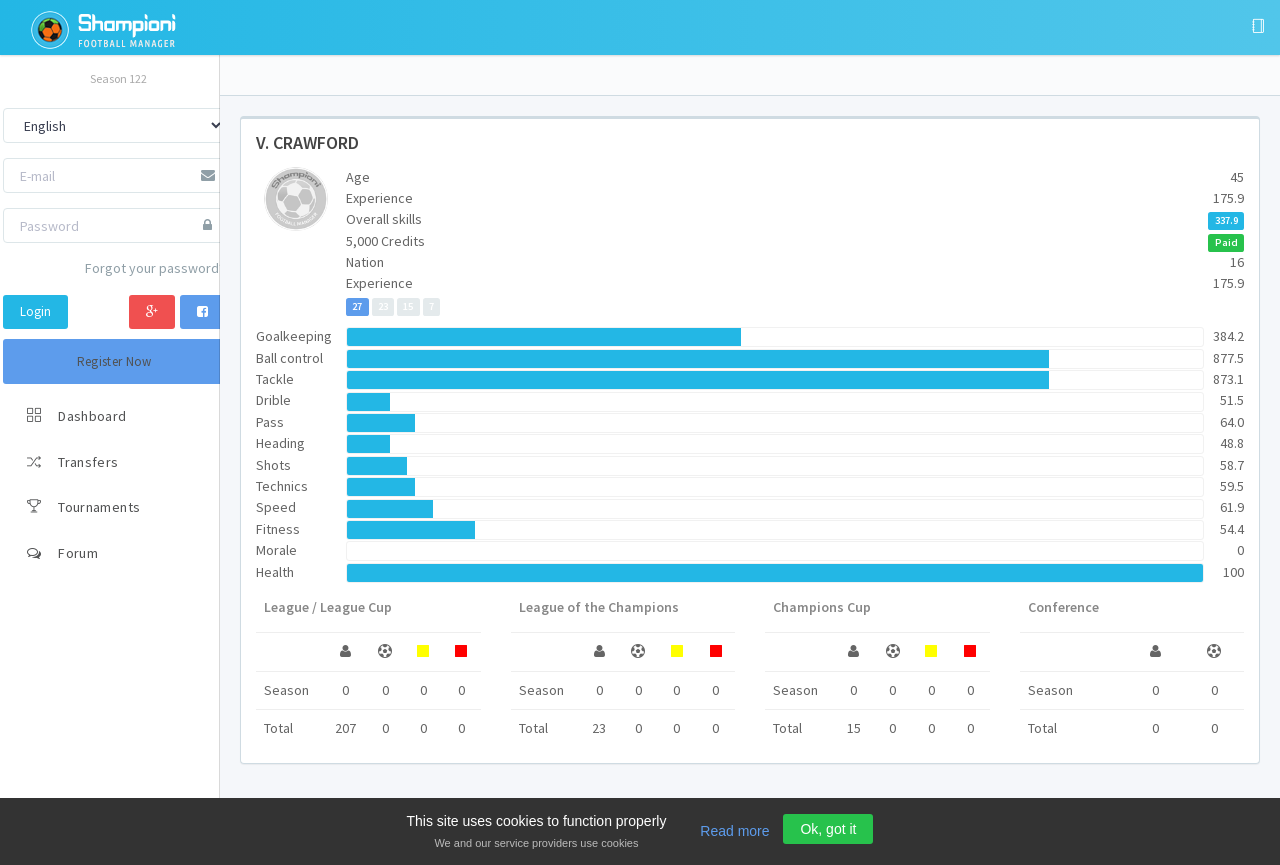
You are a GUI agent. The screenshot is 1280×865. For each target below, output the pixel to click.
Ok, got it (828, 829)
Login (35, 311)
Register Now (114, 361)
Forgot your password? (155, 268)
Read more (734, 831)
